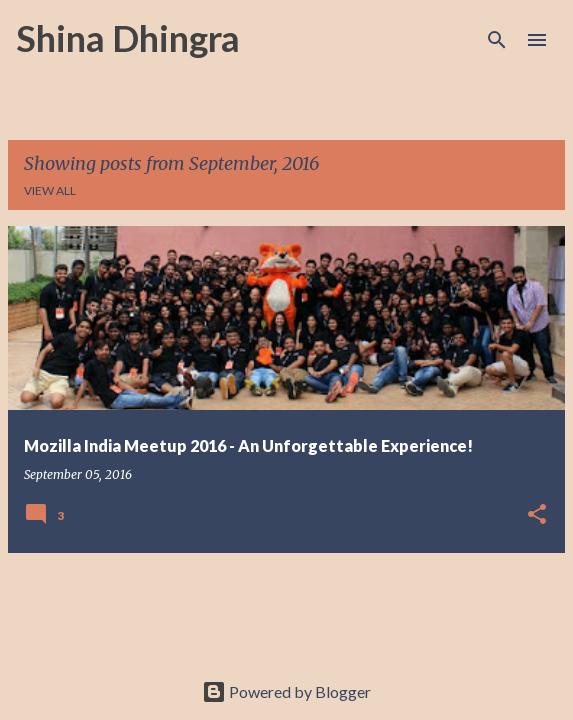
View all (50, 190)
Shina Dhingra (128, 38)
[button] (537, 515)
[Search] (497, 40)
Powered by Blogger (286, 691)
